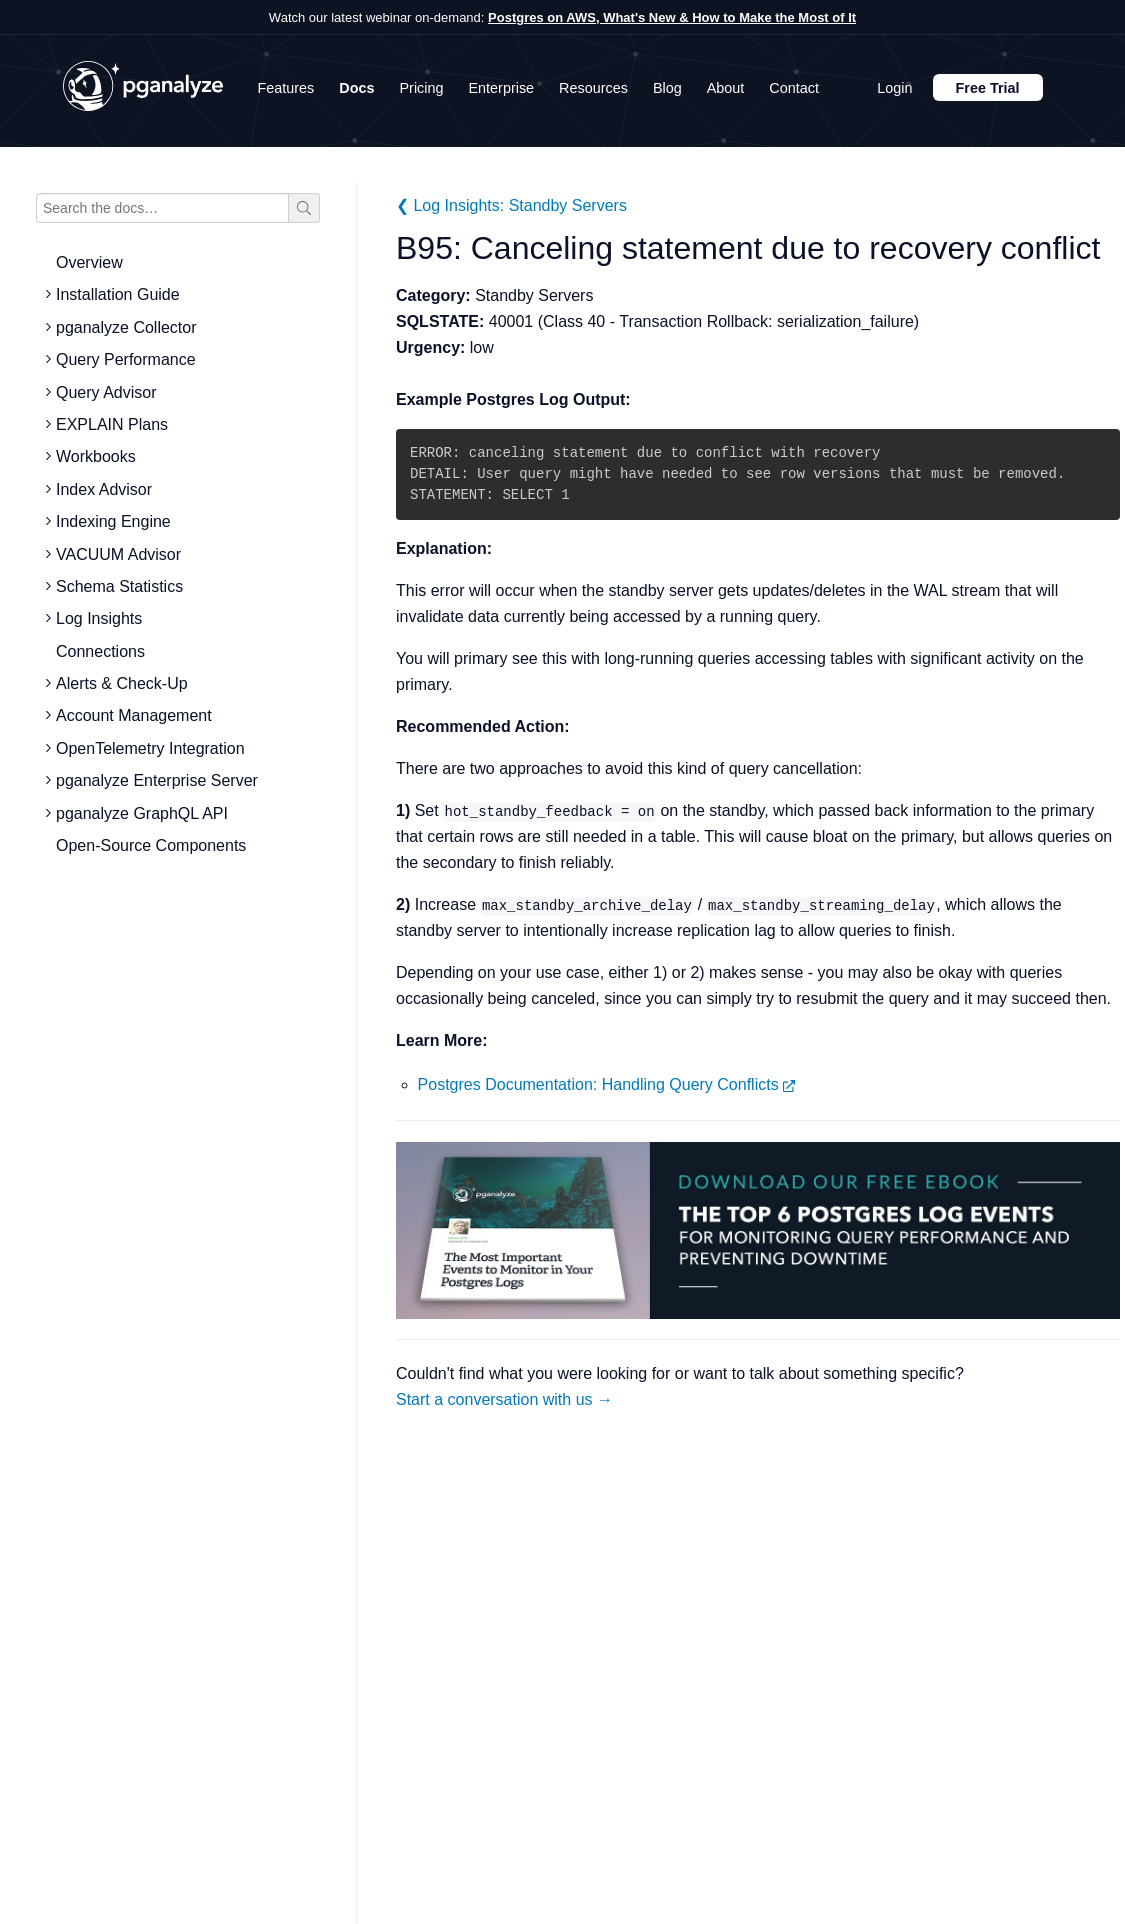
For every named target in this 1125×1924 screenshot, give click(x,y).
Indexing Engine (113, 521)
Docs (356, 88)
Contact (794, 88)
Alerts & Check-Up (122, 683)
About (726, 88)
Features (286, 88)
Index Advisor (104, 489)
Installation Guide (118, 294)
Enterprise (502, 88)
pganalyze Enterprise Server (157, 780)
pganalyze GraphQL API (142, 813)
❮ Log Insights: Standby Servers (511, 205)
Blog (667, 88)
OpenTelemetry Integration (150, 748)
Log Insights (99, 618)
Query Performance (126, 359)
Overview (89, 262)
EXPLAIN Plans (112, 424)
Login (894, 88)
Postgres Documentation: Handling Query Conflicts (606, 1084)
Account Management (134, 715)
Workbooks (96, 456)
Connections (100, 651)
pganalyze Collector (126, 327)
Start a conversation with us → (504, 1399)
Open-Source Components (151, 845)
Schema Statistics (119, 586)
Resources (593, 88)
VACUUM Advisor (118, 554)
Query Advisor (106, 392)
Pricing (422, 88)
